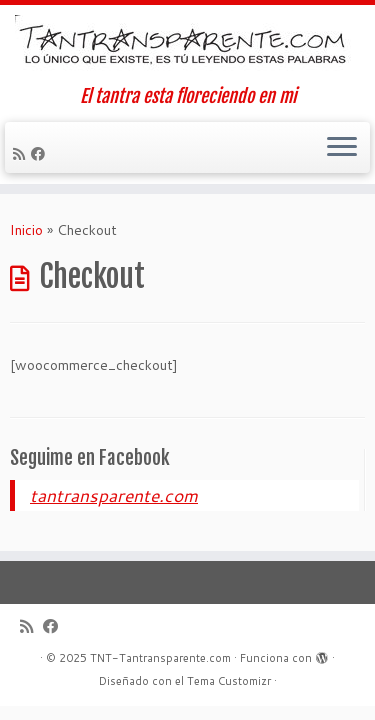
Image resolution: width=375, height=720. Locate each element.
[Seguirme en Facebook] (41, 154)
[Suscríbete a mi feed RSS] (22, 154)
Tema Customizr (229, 681)
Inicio (26, 230)
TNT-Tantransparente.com (160, 658)
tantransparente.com (114, 495)
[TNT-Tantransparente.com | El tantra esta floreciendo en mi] (187, 45)
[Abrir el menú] (342, 148)
